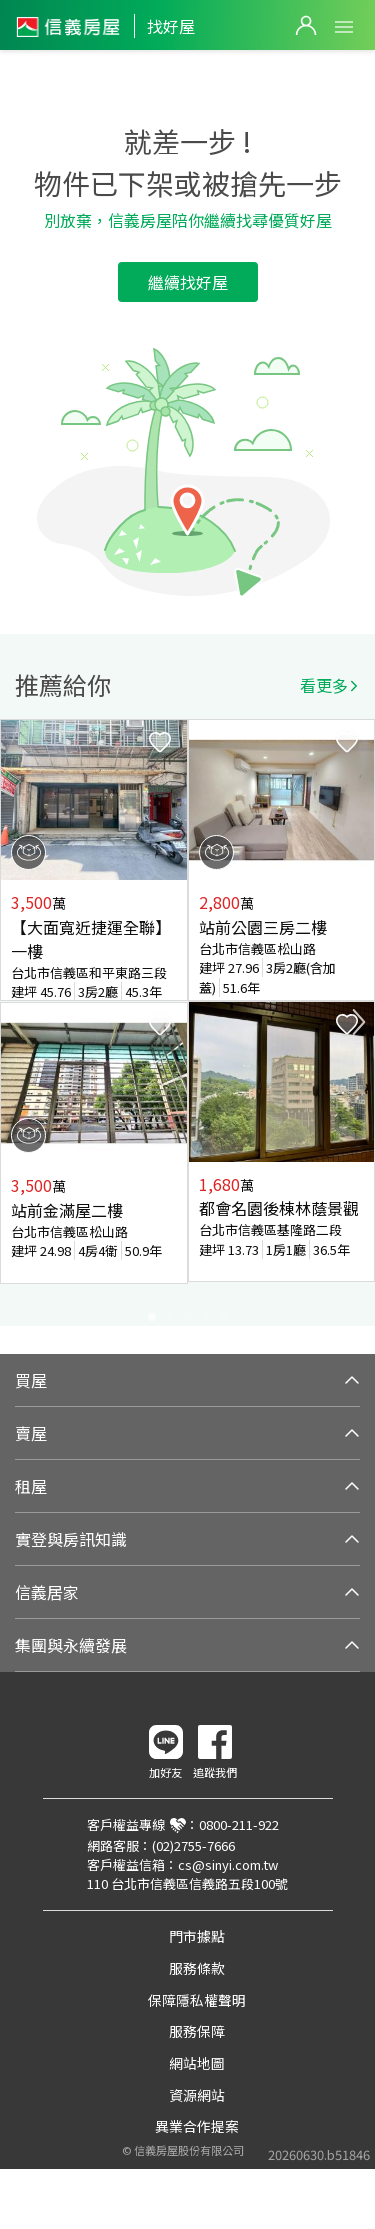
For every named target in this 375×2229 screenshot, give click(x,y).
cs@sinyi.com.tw (228, 1864)
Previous (16, 1022)
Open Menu (344, 27)
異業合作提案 (197, 2126)
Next (359, 1022)
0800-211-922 (239, 1824)
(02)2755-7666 (193, 1845)
